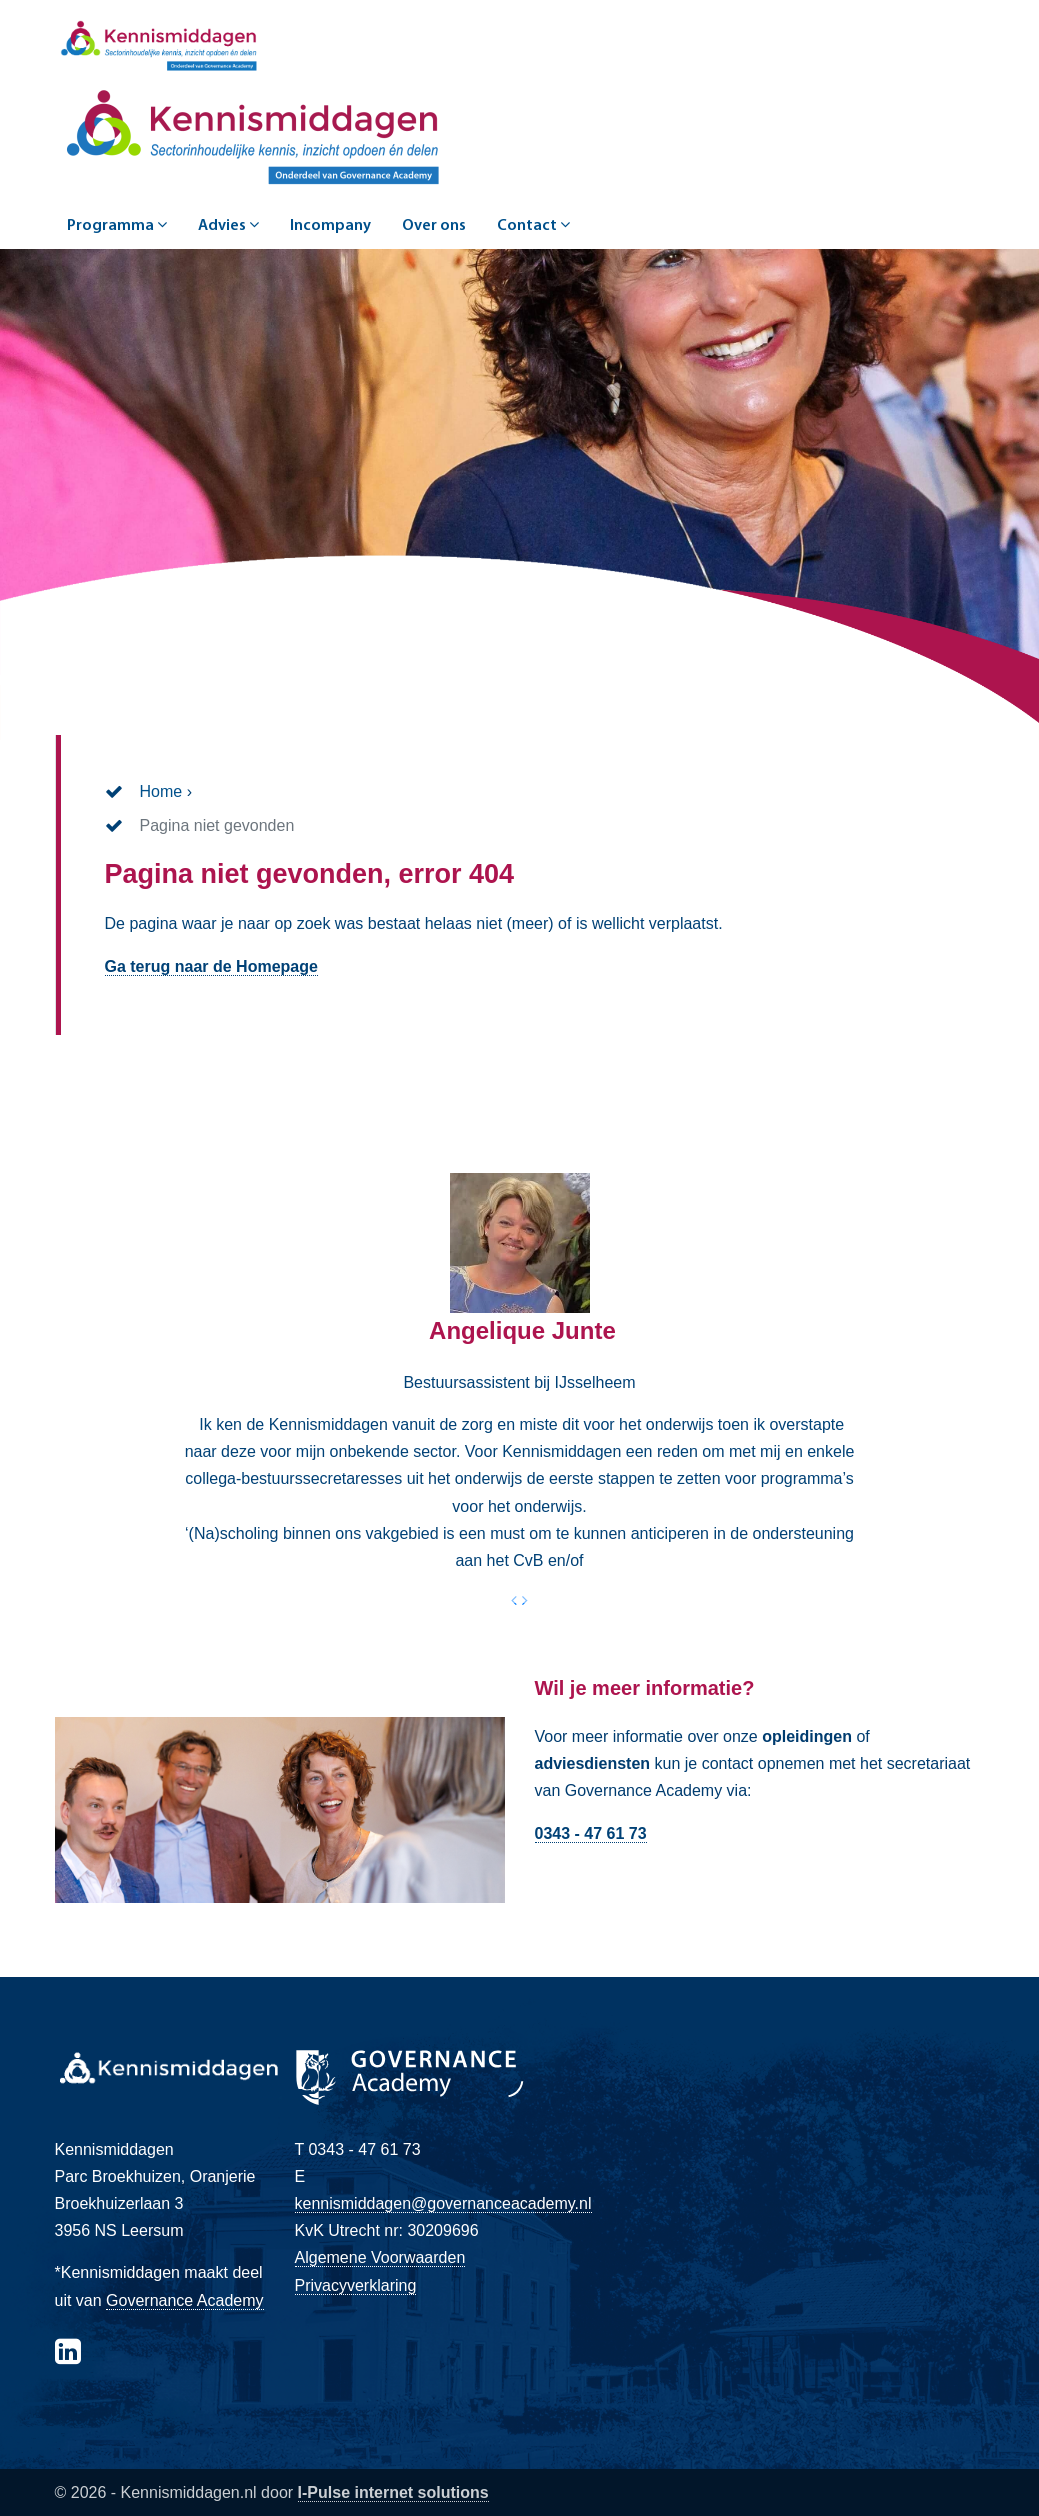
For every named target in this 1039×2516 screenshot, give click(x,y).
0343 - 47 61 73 (591, 1833)
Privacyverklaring (356, 2285)
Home (161, 791)
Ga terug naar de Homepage (211, 966)
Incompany (330, 226)
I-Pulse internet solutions (393, 2492)
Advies (228, 225)
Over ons (434, 226)
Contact (533, 225)
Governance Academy (184, 2300)
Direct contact (604, 1881)
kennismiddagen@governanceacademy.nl (443, 2203)
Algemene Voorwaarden (380, 2257)
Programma (117, 225)
